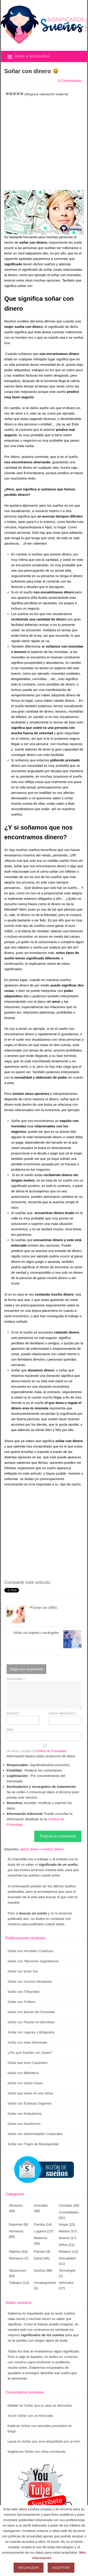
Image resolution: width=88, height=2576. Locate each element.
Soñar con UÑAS (32, 1614)
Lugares (40, 2231)
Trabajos (15, 2283)
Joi (9, 2415)
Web (10, 1729)
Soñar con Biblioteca (23, 2073)
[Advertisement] (44, 140)
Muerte (64, 2238)
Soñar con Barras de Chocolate (31, 2012)
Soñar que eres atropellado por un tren (51, 2441)
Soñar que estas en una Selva (30, 2093)
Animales (41, 2205)
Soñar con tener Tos (22, 1971)
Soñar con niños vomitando (45, 2451)
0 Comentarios (69, 81)
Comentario (16, 1679)
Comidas (65, 2205)
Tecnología (67, 2270)
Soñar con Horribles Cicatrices (30, 1951)
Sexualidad (67, 2258)
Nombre (13, 1713)
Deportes (16, 2224)
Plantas (39, 2251)
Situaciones (18, 2270)
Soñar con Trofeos (21, 2002)
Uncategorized (45, 2283)
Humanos (16, 2231)
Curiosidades (69, 2212)
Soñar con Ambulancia (24, 2113)
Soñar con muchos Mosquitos (29, 1981)
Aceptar (61, 2567)
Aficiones (16, 2205)
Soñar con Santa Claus (24, 2083)
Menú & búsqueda (32, 56)
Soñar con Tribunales (23, 1991)
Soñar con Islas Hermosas (27, 2042)
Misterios (40, 2238)
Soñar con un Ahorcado (35, 2415)
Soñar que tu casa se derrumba (48, 2405)
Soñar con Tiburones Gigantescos (33, 1961)
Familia (39, 2224)
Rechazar (28, 2567)
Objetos (15, 2251)
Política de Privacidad (51, 1751)
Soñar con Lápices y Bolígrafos (31, 2032)
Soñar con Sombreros (24, 2124)
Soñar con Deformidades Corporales (35, 2134)
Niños (63, 2245)
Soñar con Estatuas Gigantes (29, 2103)
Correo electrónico (63, 1713)
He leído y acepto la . (44, 1748)
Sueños (39, 2270)
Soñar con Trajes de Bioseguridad (33, 2144)
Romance (16, 2258)
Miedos (64, 2231)
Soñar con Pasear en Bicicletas (31, 2022)
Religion (65, 2251)
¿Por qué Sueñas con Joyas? (29, 2052)
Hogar (63, 2224)
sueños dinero (53, 1849)
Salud (38, 2258)
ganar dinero (29, 1849)
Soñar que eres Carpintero (27, 2063)
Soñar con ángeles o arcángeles (47, 1639)
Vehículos (66, 2283)
